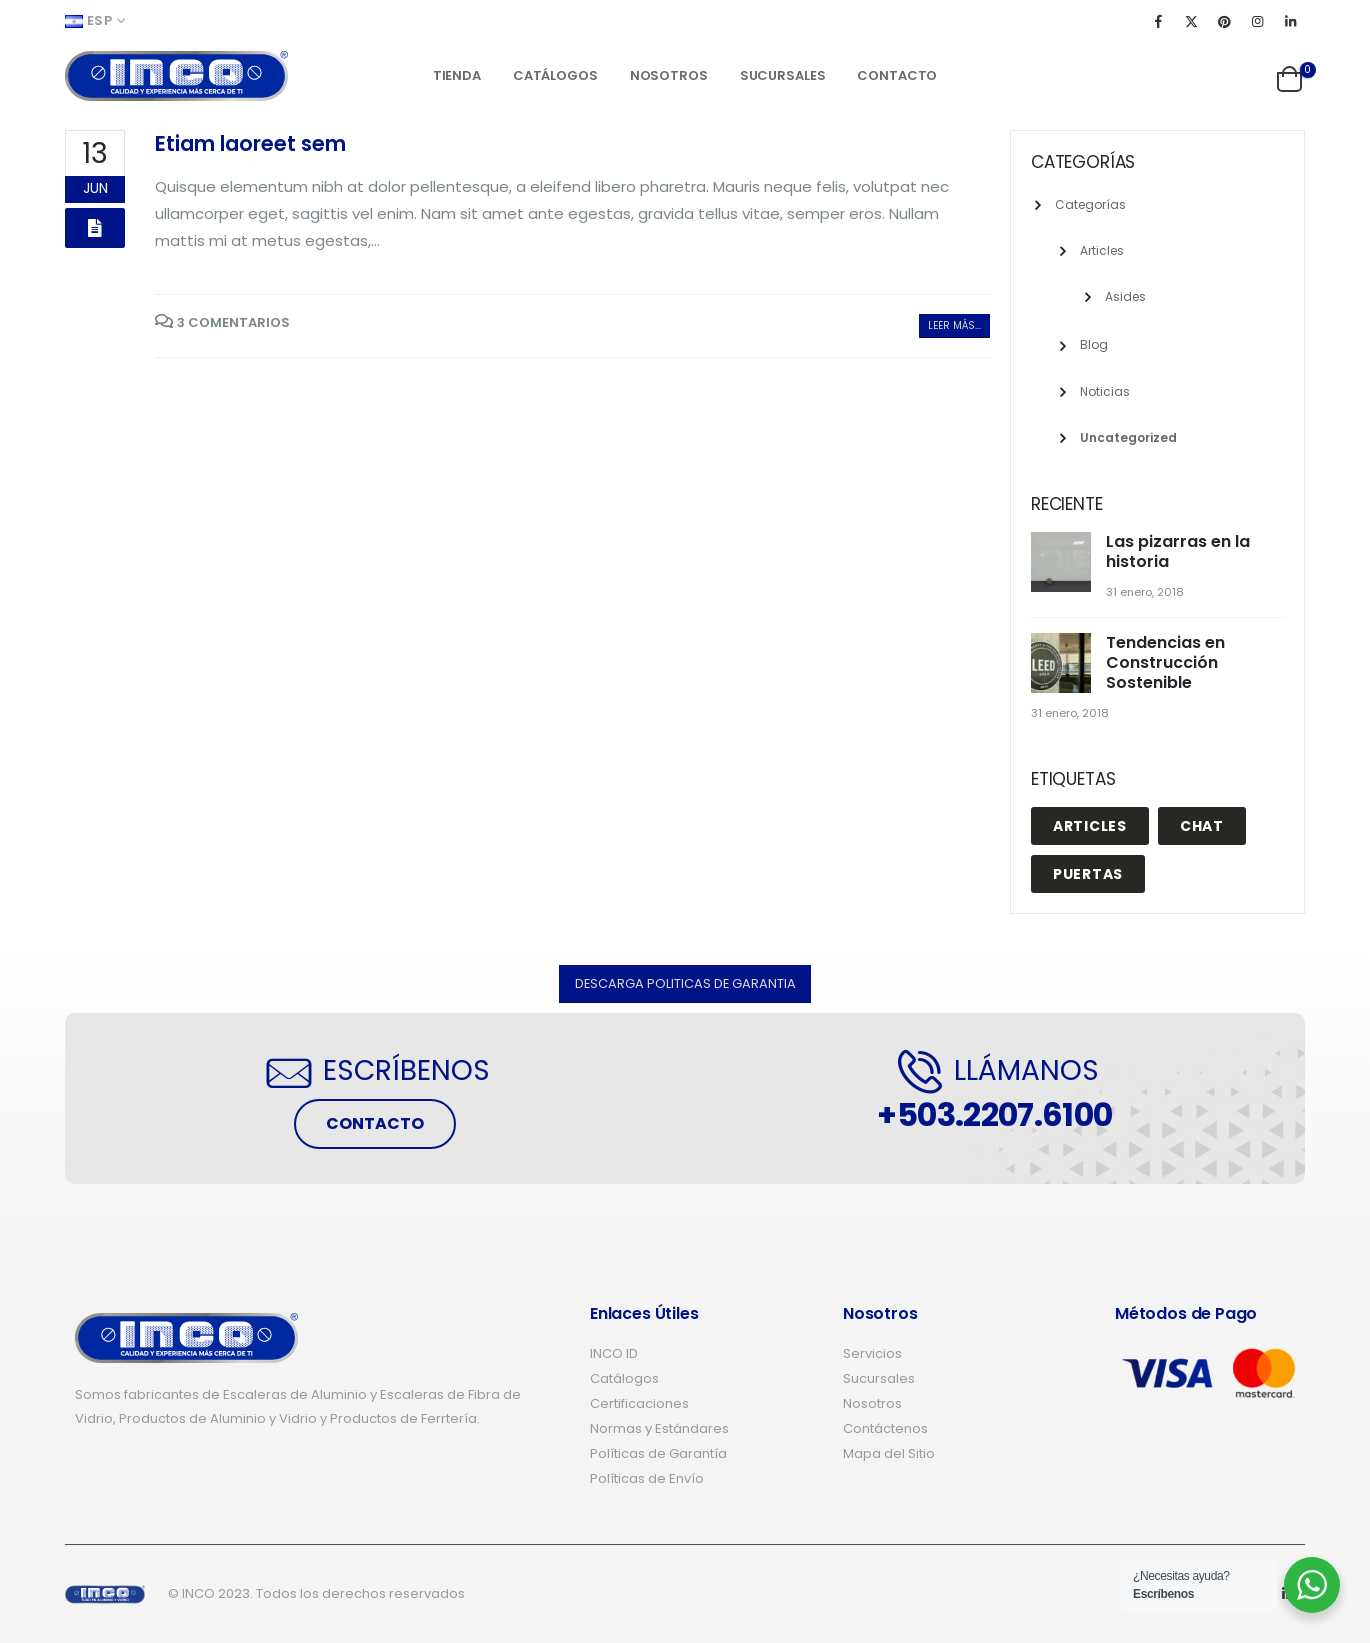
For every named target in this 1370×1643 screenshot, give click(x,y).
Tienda (457, 75)
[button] (685, 983)
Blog (1094, 344)
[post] (1063, 563)
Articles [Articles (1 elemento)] (1090, 826)
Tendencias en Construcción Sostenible (1165, 662)
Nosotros (669, 75)
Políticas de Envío (647, 1478)
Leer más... (954, 325)
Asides (1125, 296)
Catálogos (555, 75)
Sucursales (783, 75)
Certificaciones (639, 1403)
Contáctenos (885, 1428)
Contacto (897, 75)
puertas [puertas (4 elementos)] (1088, 874)
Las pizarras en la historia (1178, 551)
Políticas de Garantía (658, 1453)
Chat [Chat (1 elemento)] (1202, 826)
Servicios (872, 1353)
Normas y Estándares (659, 1428)
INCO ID (614, 1353)
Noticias (1105, 391)
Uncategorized (1128, 437)
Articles (1102, 250)
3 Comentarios (233, 322)
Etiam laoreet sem (250, 143)
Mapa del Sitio (889, 1453)
